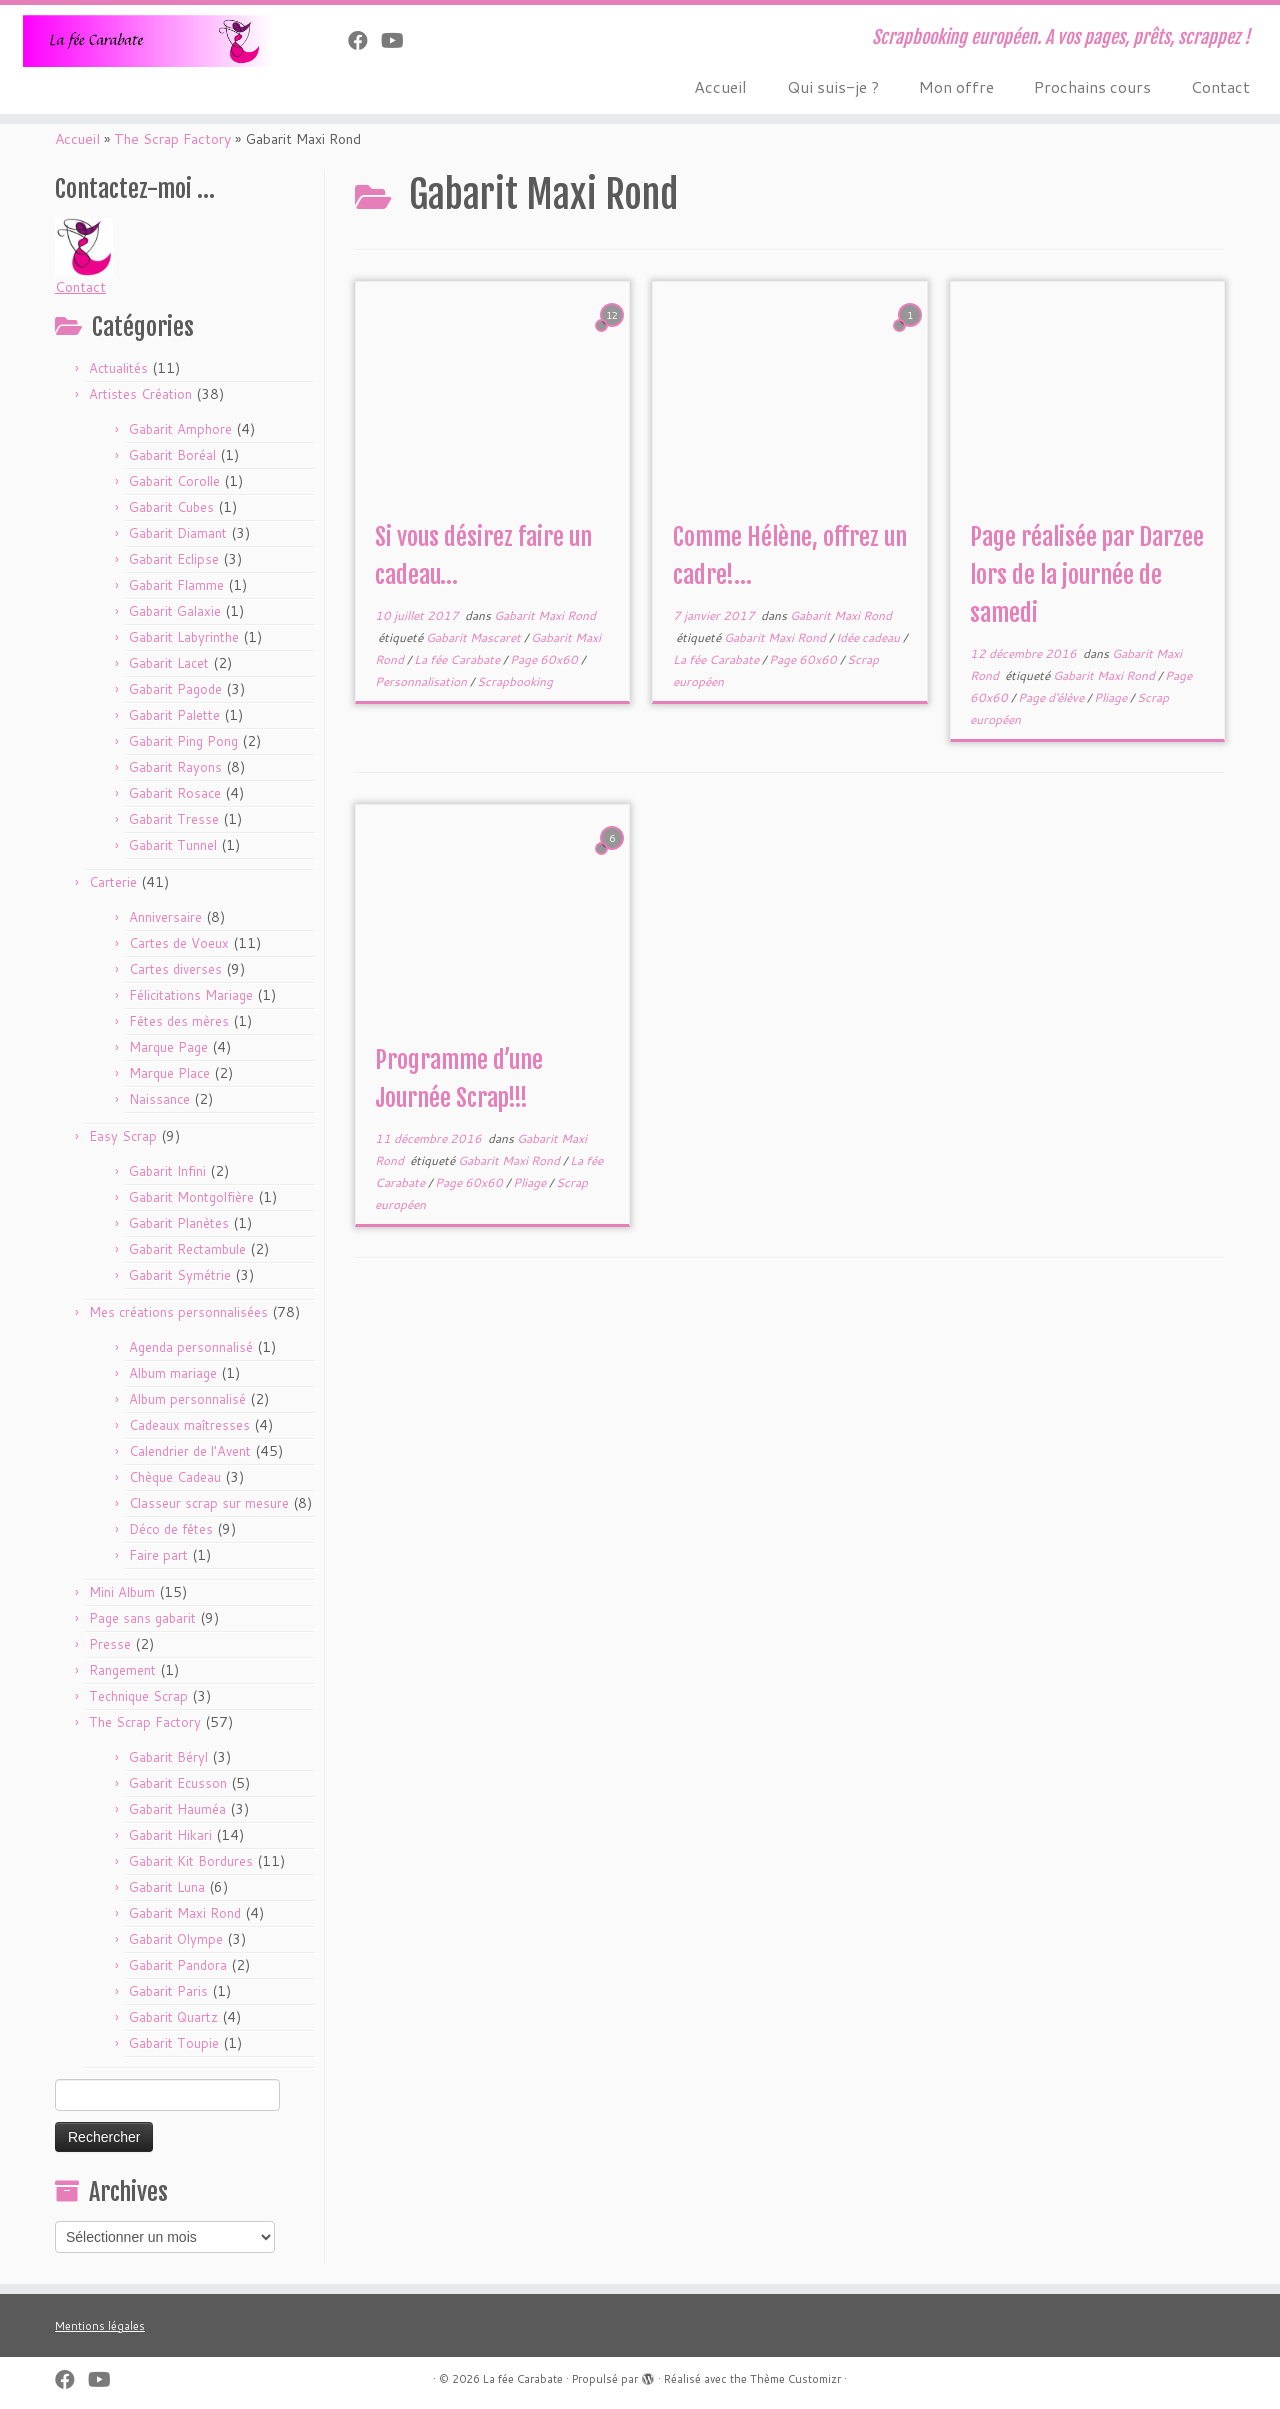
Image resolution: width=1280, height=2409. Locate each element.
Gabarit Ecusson (178, 1783)
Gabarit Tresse (174, 819)
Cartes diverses (175, 969)
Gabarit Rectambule (187, 1249)
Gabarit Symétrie (180, 1275)
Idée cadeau (869, 637)
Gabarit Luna (167, 1887)
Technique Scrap (138, 1696)
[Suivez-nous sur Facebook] (364, 40)
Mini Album (122, 1592)
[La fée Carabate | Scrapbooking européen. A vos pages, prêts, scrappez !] (147, 41)
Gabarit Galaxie (175, 611)
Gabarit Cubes (171, 507)
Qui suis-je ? (833, 86)
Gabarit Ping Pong (183, 741)
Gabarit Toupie (174, 2043)
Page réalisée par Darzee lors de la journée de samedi (1087, 575)
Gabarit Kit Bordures (191, 1861)
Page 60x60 (545, 659)
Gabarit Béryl (168, 1757)
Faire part (158, 1555)
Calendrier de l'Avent (190, 1451)
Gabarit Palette (174, 715)
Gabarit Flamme (176, 585)
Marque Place (169, 1073)
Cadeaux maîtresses (189, 1425)
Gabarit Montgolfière (191, 1197)
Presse (110, 1644)
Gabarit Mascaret (475, 637)
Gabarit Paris (168, 1991)
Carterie (113, 882)
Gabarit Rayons (175, 767)
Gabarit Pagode (175, 689)
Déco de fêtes (171, 1529)
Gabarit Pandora (178, 1965)
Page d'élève (1052, 697)
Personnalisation (422, 681)
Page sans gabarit (142, 1618)
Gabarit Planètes (179, 1223)
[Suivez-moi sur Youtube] (399, 40)
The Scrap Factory (172, 139)
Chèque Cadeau (175, 1477)
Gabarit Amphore (180, 429)
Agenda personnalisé (191, 1347)
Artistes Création (140, 394)
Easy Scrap (123, 1136)
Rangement (122, 1670)
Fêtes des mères (179, 1021)
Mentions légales (100, 2326)
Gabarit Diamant (178, 533)
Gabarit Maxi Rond (185, 1913)
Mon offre (956, 86)
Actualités (118, 368)
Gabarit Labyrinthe (184, 637)
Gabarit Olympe (176, 1939)
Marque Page (168, 1047)
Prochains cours (1092, 86)
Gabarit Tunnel (173, 845)
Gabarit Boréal (172, 455)
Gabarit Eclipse (174, 559)
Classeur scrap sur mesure (209, 1503)
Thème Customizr (795, 2379)
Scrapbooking (515, 681)
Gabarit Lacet (169, 663)
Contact (1220, 86)
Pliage (1112, 697)
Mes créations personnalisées (178, 1312)
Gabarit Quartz (173, 2017)
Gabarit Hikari (170, 1835)
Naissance (159, 1099)
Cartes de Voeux (179, 943)
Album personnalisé (187, 1399)
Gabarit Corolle (174, 481)
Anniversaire (165, 917)
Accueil (720, 86)
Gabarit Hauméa (177, 1809)
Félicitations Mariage (191, 995)
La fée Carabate (458, 659)
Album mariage (173, 1373)
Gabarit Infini (167, 1171)
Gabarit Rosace (175, 793)
